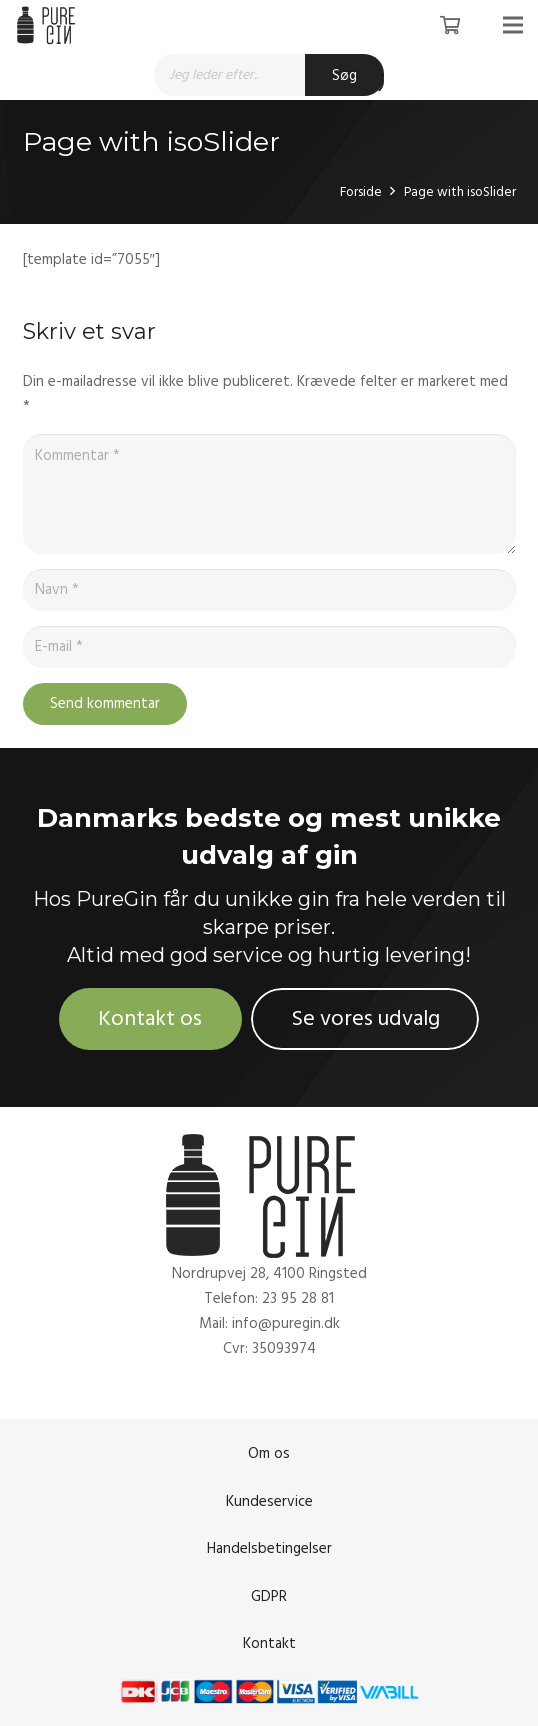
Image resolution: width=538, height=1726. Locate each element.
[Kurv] (450, 25)
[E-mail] (269, 647)
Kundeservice (269, 1501)
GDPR (269, 1596)
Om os (269, 1453)
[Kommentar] (269, 494)
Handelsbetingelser (269, 1548)
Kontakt (269, 1643)
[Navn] (269, 590)
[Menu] (513, 25)
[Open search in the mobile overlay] (269, 75)
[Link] (48, 25)
